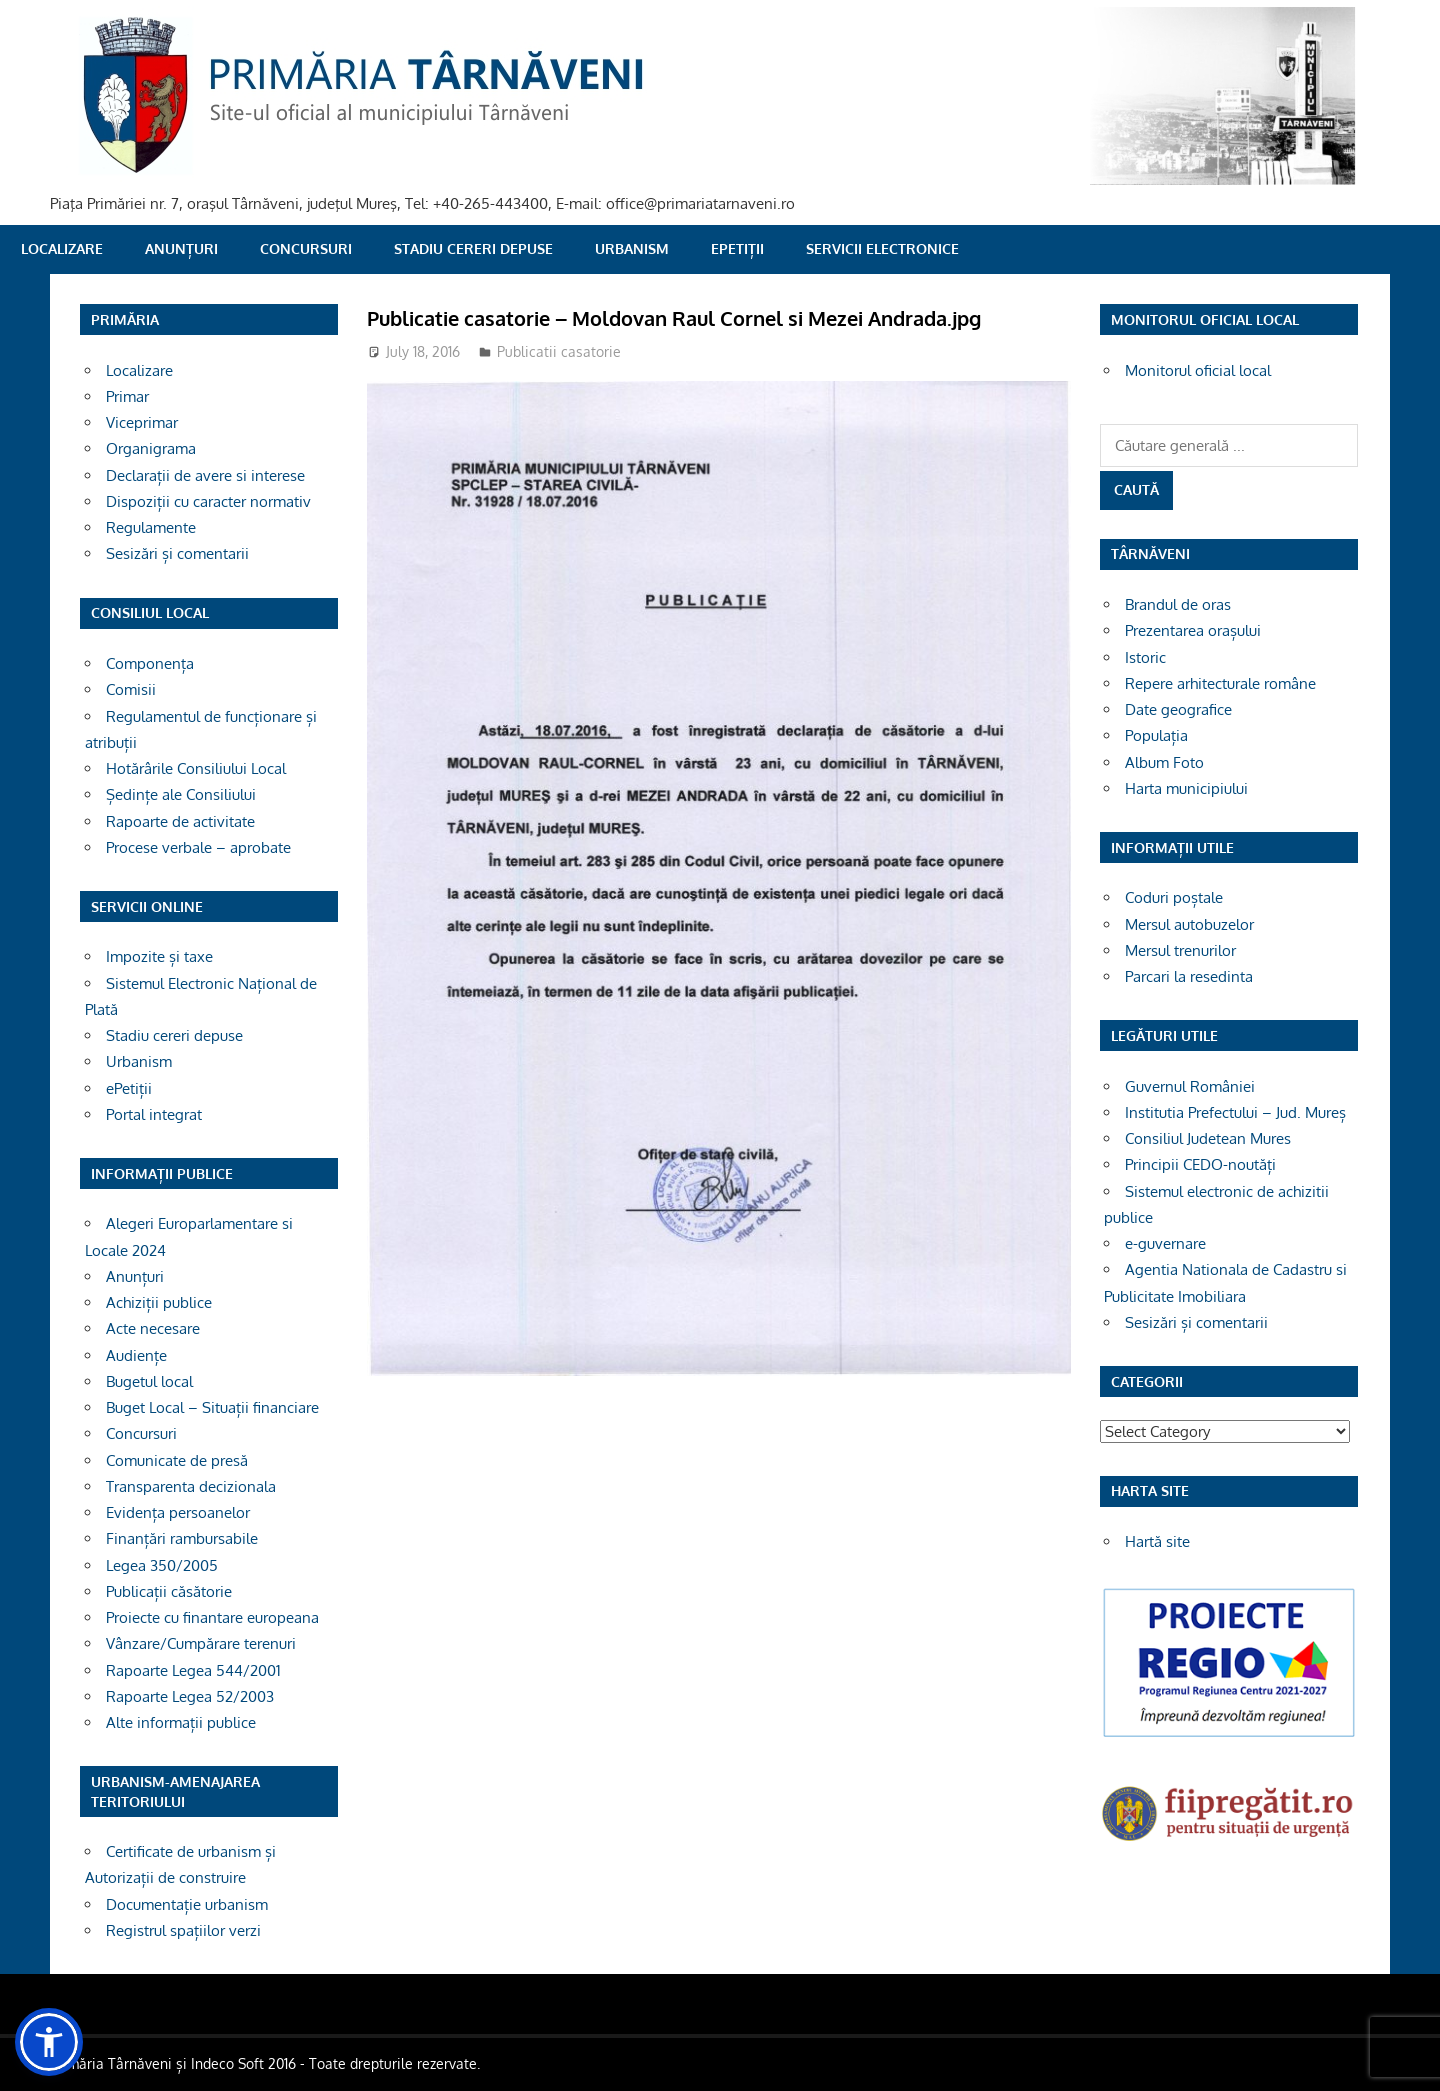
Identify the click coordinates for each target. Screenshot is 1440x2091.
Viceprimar (142, 422)
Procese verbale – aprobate (198, 847)
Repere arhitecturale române (1220, 683)
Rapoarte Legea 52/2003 (190, 1696)
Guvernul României (1190, 1086)
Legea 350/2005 (162, 1565)
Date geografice (1178, 709)
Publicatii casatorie (559, 351)
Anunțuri (181, 248)
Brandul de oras (1178, 604)
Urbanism (632, 248)
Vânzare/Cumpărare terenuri (201, 1643)
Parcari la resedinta (1189, 976)
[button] (49, 2042)
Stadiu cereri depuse (473, 248)
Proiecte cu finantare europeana (212, 1617)
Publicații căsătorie (169, 1591)
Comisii (131, 689)
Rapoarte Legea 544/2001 (193, 1670)
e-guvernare (1165, 1243)
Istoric (1145, 657)
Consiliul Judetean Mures (1208, 1138)
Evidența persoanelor (178, 1512)
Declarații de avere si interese (205, 475)
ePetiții (737, 248)
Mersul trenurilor (1180, 950)
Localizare (62, 248)
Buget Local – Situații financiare (212, 1407)
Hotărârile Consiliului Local (196, 768)
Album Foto (1164, 762)
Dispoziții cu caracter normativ (208, 501)
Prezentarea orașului (1193, 630)
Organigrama (151, 448)
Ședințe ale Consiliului (181, 794)
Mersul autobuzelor (1189, 924)
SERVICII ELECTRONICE (882, 248)
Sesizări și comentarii (177, 553)
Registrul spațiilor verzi (183, 1930)
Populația (1156, 735)
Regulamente (151, 527)
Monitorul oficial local (1198, 370)
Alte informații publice (181, 1722)
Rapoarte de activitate (180, 821)
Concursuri (306, 248)
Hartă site (1157, 1541)
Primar (127, 396)
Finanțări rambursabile (182, 1538)
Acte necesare (153, 1328)
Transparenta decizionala (191, 1486)
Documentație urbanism (187, 1904)
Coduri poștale (1174, 897)
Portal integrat (154, 1114)
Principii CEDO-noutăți (1200, 1164)
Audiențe (136, 1355)
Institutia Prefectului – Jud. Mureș (1235, 1112)
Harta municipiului (1186, 788)
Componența (150, 663)
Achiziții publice (159, 1302)
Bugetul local (149, 1381)
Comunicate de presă (177, 1460)
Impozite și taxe (159, 956)
